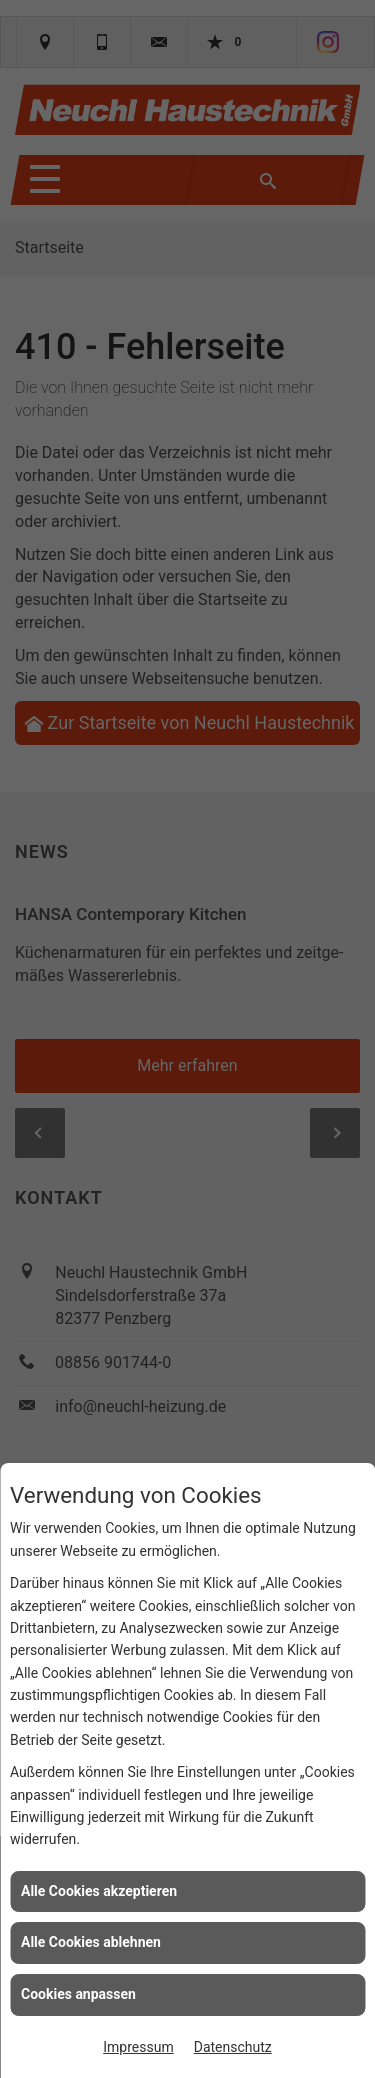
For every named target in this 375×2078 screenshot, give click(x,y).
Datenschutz (233, 2047)
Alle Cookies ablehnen (91, 1942)
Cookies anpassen (78, 1994)
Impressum (138, 2047)
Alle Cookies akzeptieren (99, 1891)
